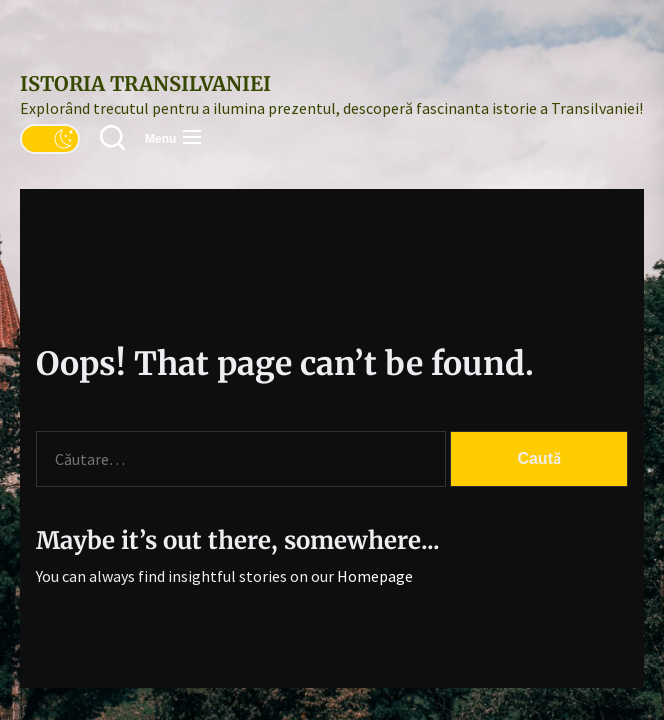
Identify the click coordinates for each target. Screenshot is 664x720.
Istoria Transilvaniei (145, 84)
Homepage (375, 576)
